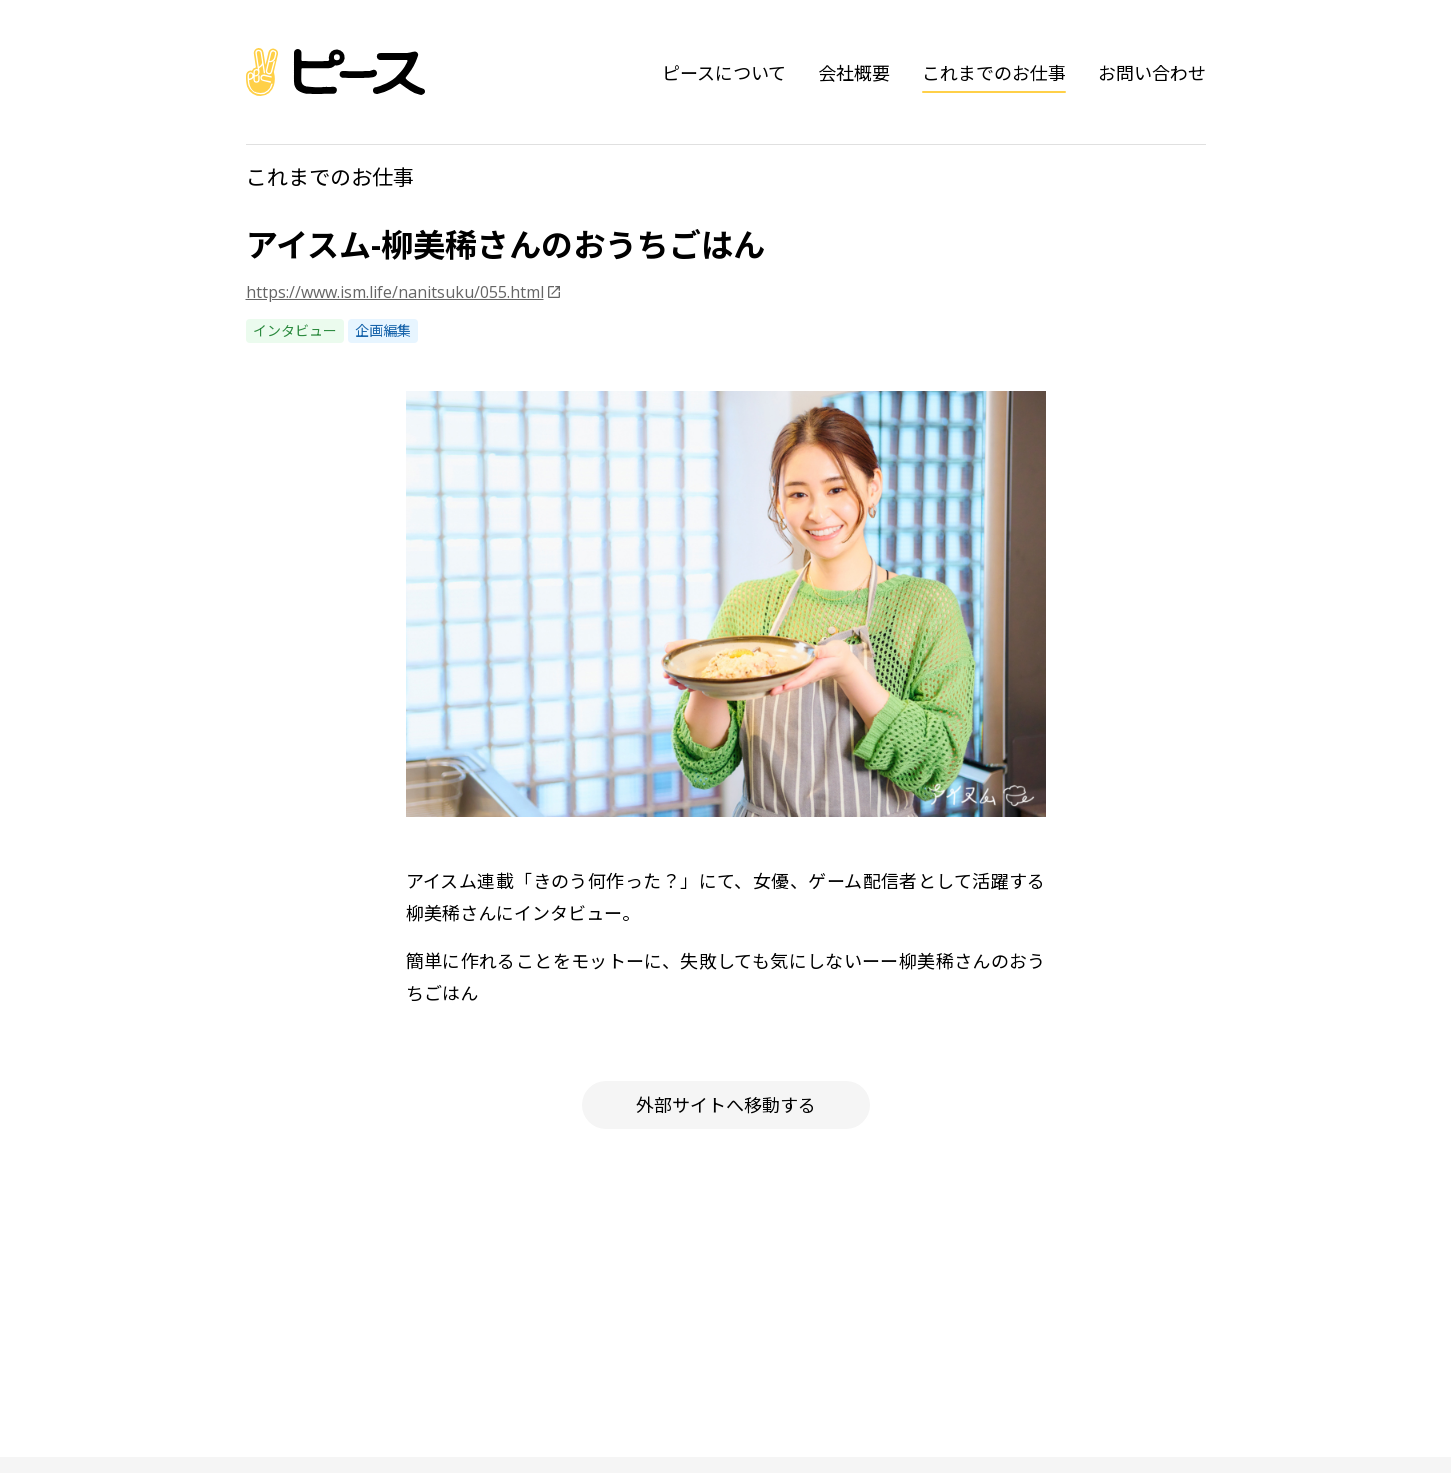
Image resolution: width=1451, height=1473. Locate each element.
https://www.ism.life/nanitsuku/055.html (395, 292)
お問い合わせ (1152, 73)
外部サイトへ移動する (726, 1105)
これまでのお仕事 (994, 73)
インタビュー (295, 330)
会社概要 (854, 73)
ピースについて (724, 73)
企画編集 (383, 330)
